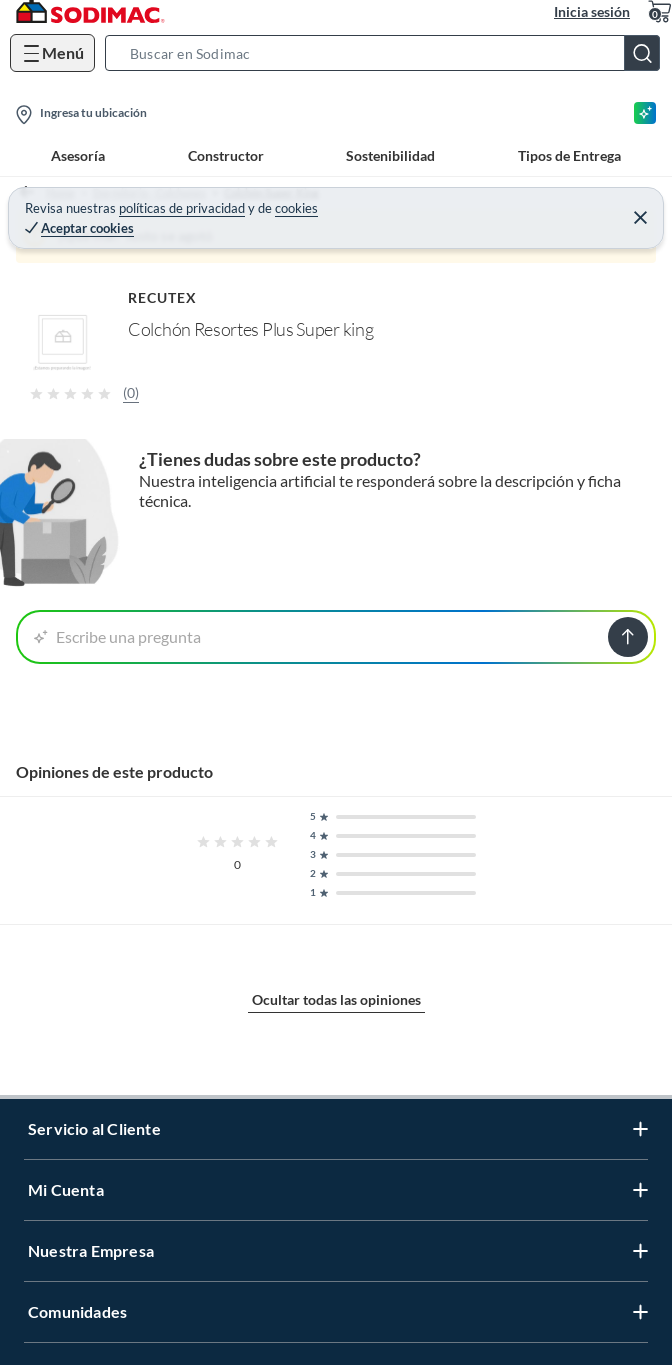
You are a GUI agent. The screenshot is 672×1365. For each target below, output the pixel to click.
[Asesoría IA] (645, 113)
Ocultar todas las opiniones (336, 999)
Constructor (226, 155)
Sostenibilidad (390, 155)
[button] (388, 53)
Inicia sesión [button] (592, 11)
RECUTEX (163, 297)
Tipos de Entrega (569, 155)
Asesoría (78, 155)
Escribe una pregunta (117, 636)
